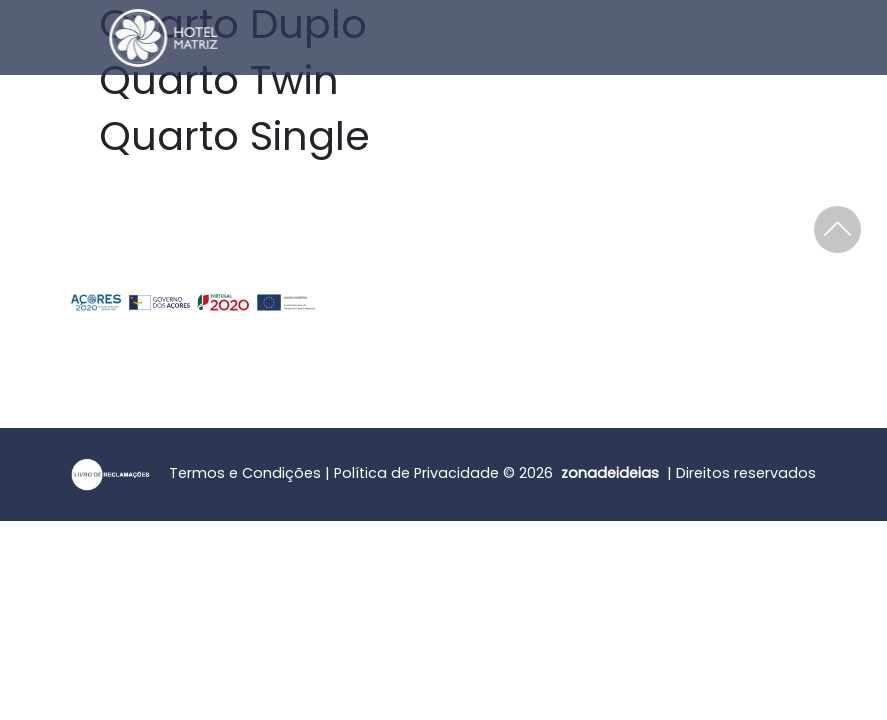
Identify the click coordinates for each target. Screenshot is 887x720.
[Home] (113, 38)
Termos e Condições (245, 473)
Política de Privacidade (416, 473)
